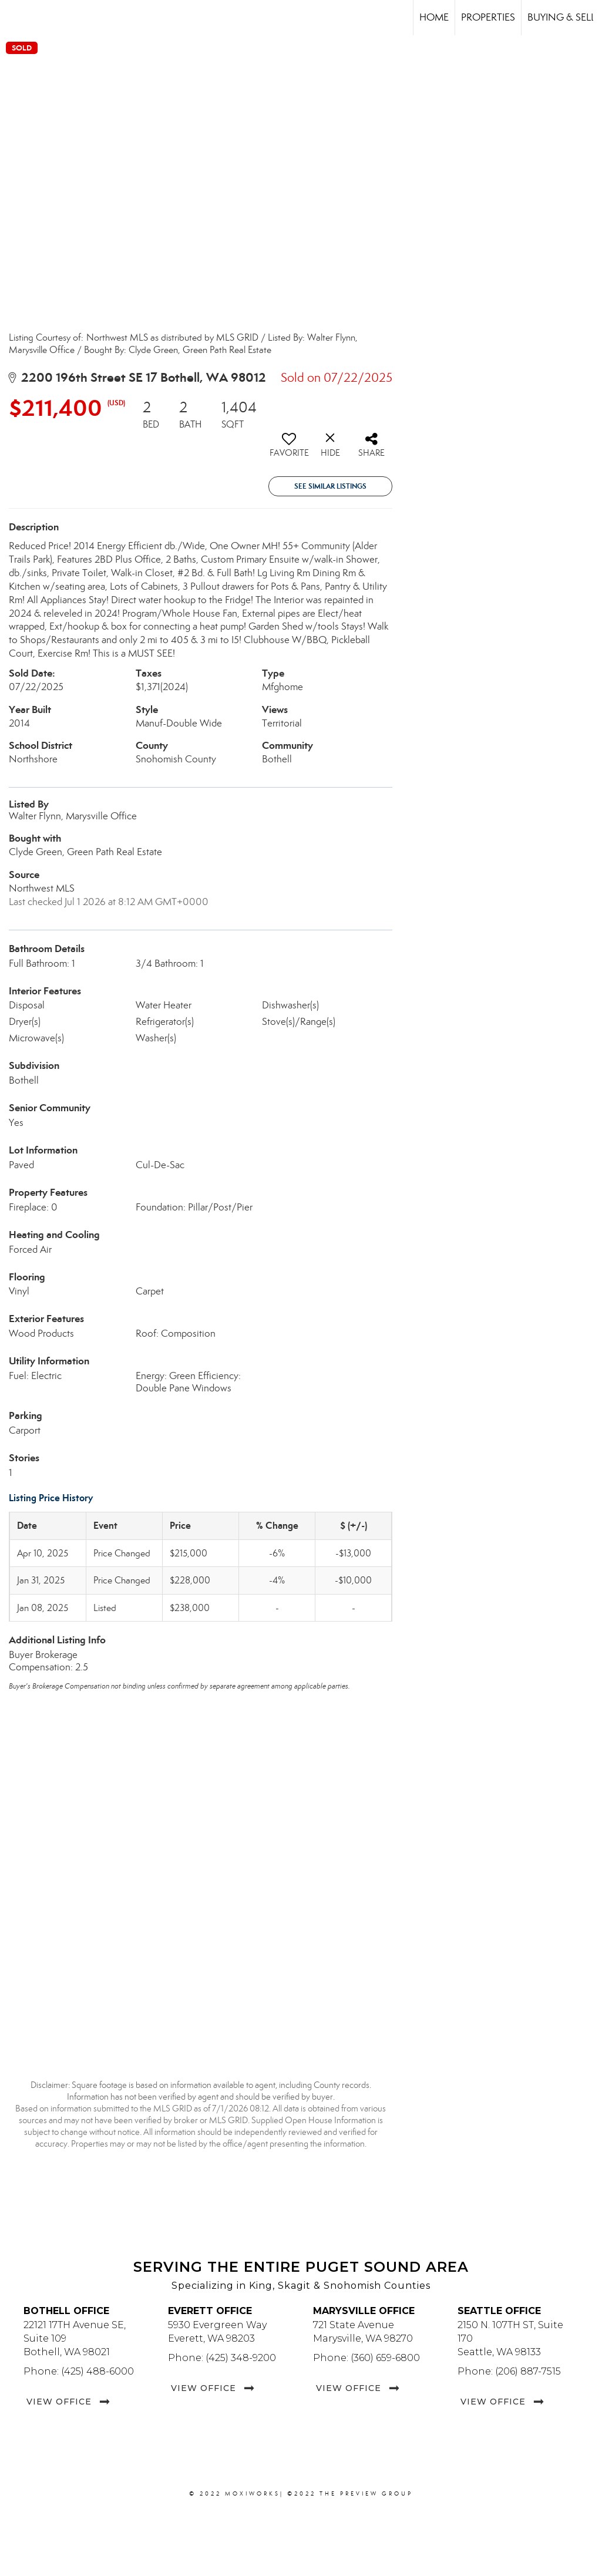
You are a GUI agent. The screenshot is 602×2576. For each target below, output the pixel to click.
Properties (488, 17)
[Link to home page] (15, 17)
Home (434, 17)
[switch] (289, 449)
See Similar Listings (330, 486)
